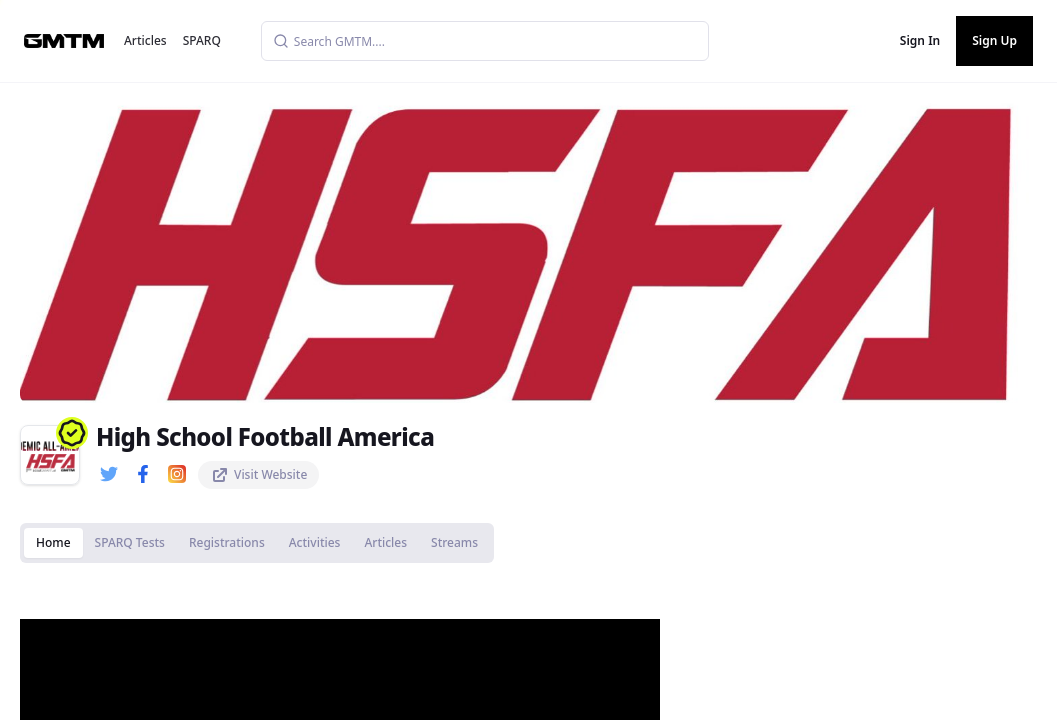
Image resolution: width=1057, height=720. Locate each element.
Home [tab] (53, 542)
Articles (145, 40)
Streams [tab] (454, 542)
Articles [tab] (385, 542)
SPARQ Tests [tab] (130, 542)
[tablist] (257, 543)
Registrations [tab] (227, 542)
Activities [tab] (315, 542)
